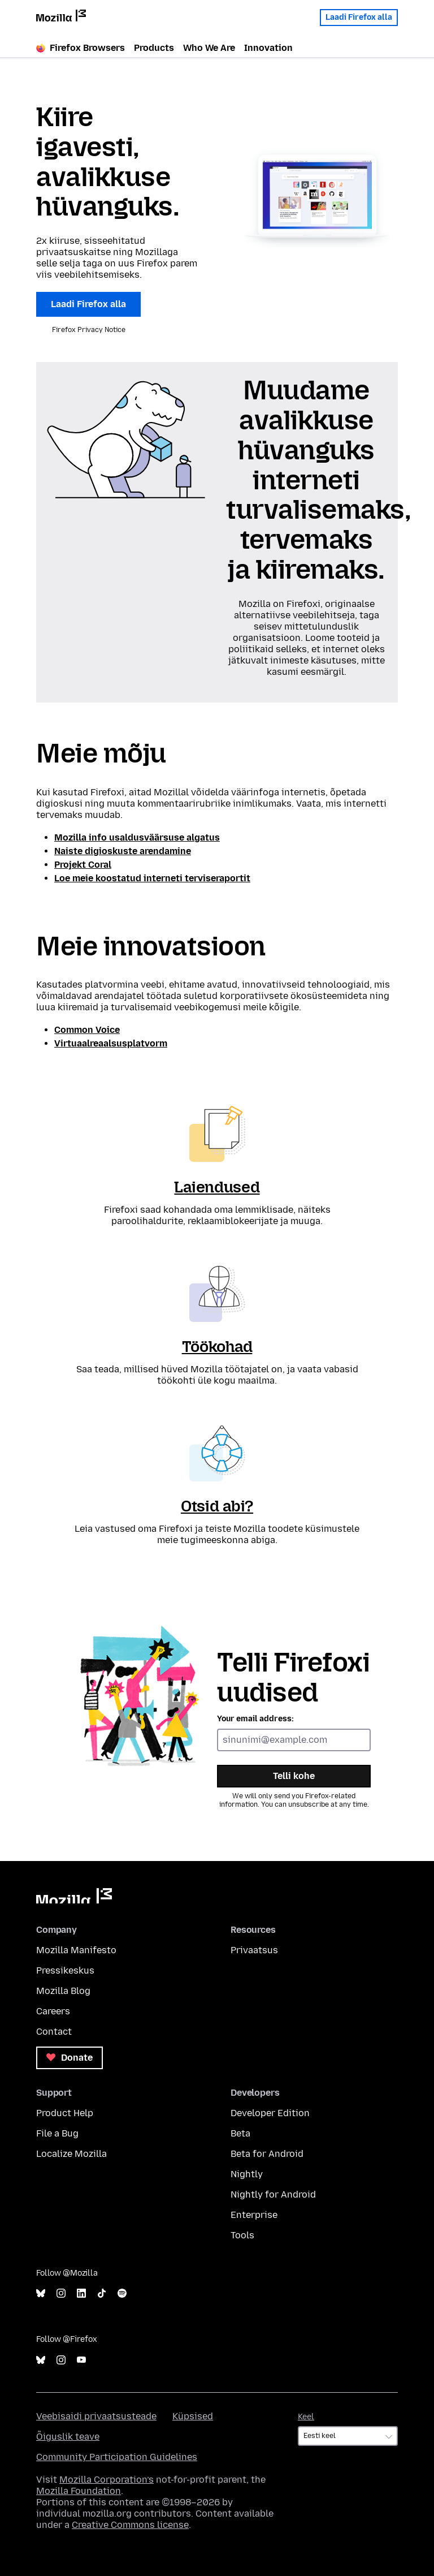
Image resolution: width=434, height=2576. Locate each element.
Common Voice (87, 1029)
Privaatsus (254, 1950)
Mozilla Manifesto (76, 1950)
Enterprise (254, 2214)
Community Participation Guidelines (116, 2457)
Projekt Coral (82, 864)
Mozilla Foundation (78, 2490)
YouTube (81, 2360)
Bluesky (40, 2293)
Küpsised (192, 2416)
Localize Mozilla (71, 2153)
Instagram (61, 2293)
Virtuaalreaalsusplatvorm (110, 1043)
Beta (240, 2133)
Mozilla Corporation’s (106, 2479)
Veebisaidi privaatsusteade (96, 2416)
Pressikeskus (65, 1970)
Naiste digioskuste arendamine (122, 851)
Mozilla (74, 1895)
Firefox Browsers (80, 47)
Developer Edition (270, 2113)
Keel (306, 2417)
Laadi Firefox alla (359, 16)
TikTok (101, 2293)
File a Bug (57, 2133)
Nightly (247, 2174)
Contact (54, 2031)
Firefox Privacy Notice (88, 330)
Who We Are (209, 47)
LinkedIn (81, 2293)
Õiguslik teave (67, 2436)
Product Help (64, 2113)
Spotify (122, 2293)
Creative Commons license (130, 2524)
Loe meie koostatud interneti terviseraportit (152, 878)
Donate (69, 2057)
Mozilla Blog (63, 1990)
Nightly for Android (273, 2194)
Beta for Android (267, 2153)
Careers (53, 2011)
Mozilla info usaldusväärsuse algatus (137, 837)
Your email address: (255, 1719)
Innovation (268, 47)
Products (154, 47)
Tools (242, 2235)
